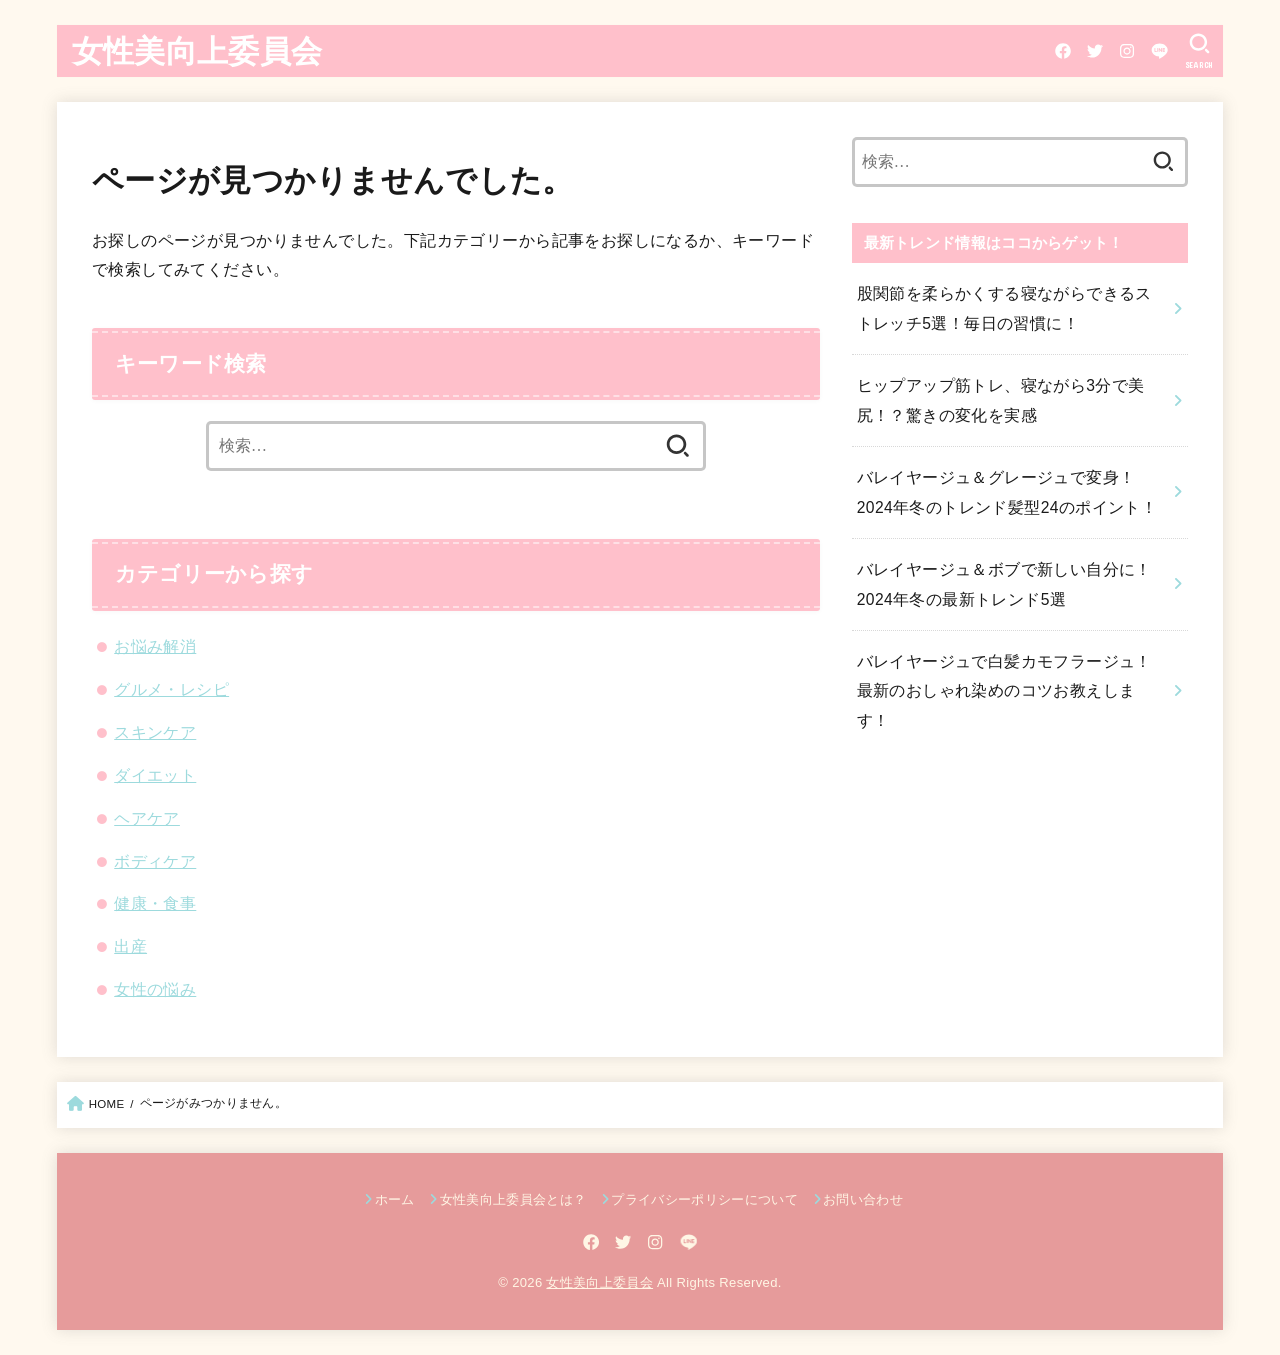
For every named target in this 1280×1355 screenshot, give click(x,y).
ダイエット (155, 775)
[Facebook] (1060, 51)
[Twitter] (1092, 51)
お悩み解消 (155, 646)
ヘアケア (147, 818)
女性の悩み (155, 989)
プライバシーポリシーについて (704, 1199)
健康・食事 (155, 903)
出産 (130, 946)
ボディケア (155, 861)
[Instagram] (1124, 51)
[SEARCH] (1198, 51)
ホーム (395, 1199)
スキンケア (155, 732)
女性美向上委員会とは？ (513, 1199)
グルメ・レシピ (171, 689)
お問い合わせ (863, 1199)
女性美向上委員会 (197, 49)
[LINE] (1156, 51)
